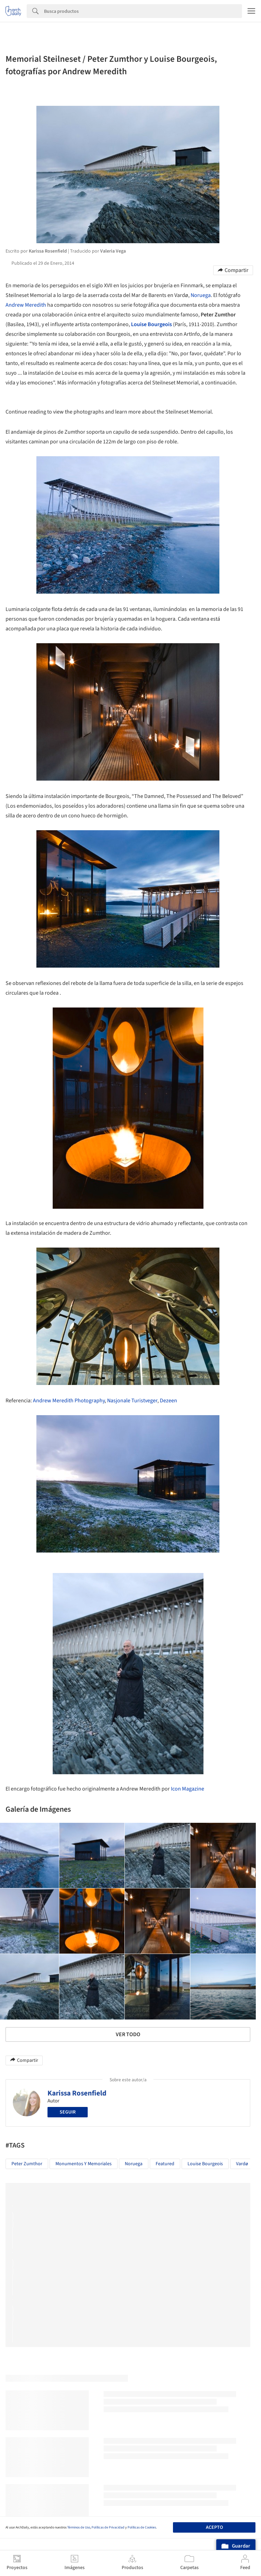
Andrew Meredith (26, 305)
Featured (165, 2163)
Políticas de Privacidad (108, 2527)
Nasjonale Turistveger (131, 1400)
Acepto (214, 2527)
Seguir (68, 2112)
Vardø (242, 2163)
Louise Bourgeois (151, 324)
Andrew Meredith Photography (69, 1400)
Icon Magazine (187, 1789)
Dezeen (168, 1400)
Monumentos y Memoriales (83, 2163)
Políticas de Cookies (142, 2527)
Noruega (201, 295)
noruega (133, 2163)
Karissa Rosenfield (76, 2093)
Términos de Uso (78, 2527)
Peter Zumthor (26, 2163)
